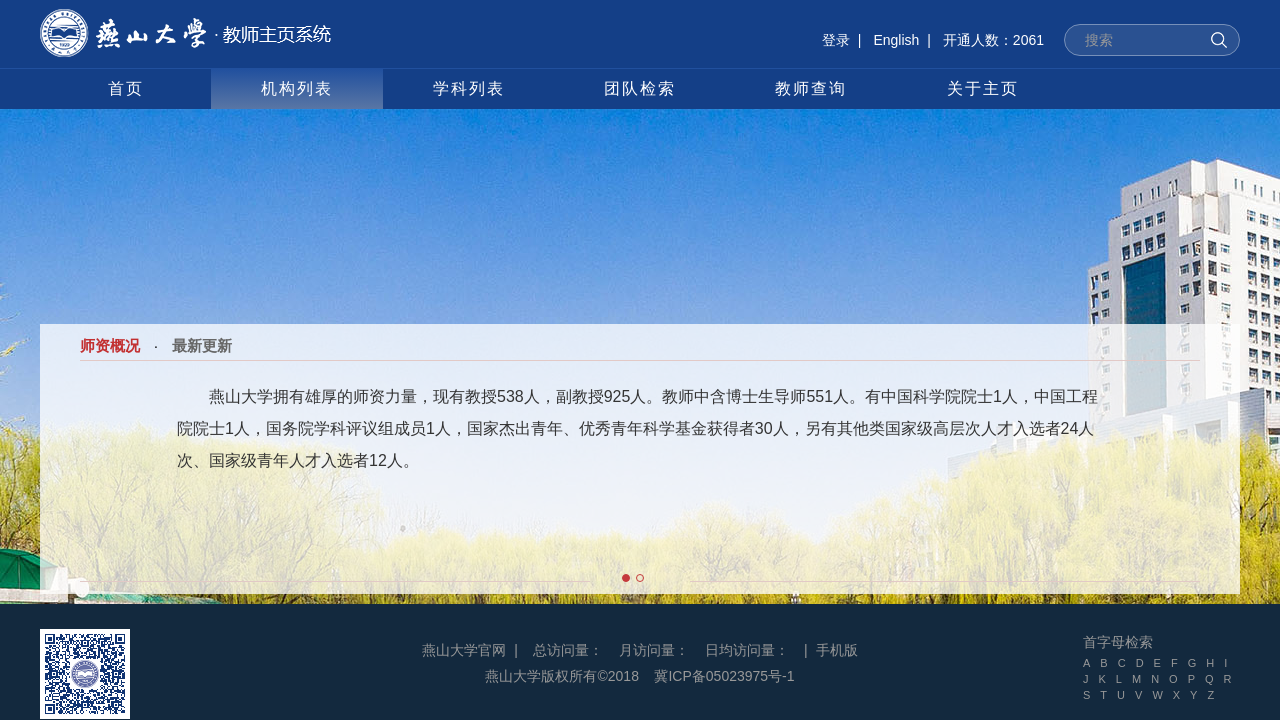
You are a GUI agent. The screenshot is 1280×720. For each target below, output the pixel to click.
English (896, 40)
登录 (836, 40)
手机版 (837, 650)
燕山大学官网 (464, 650)
